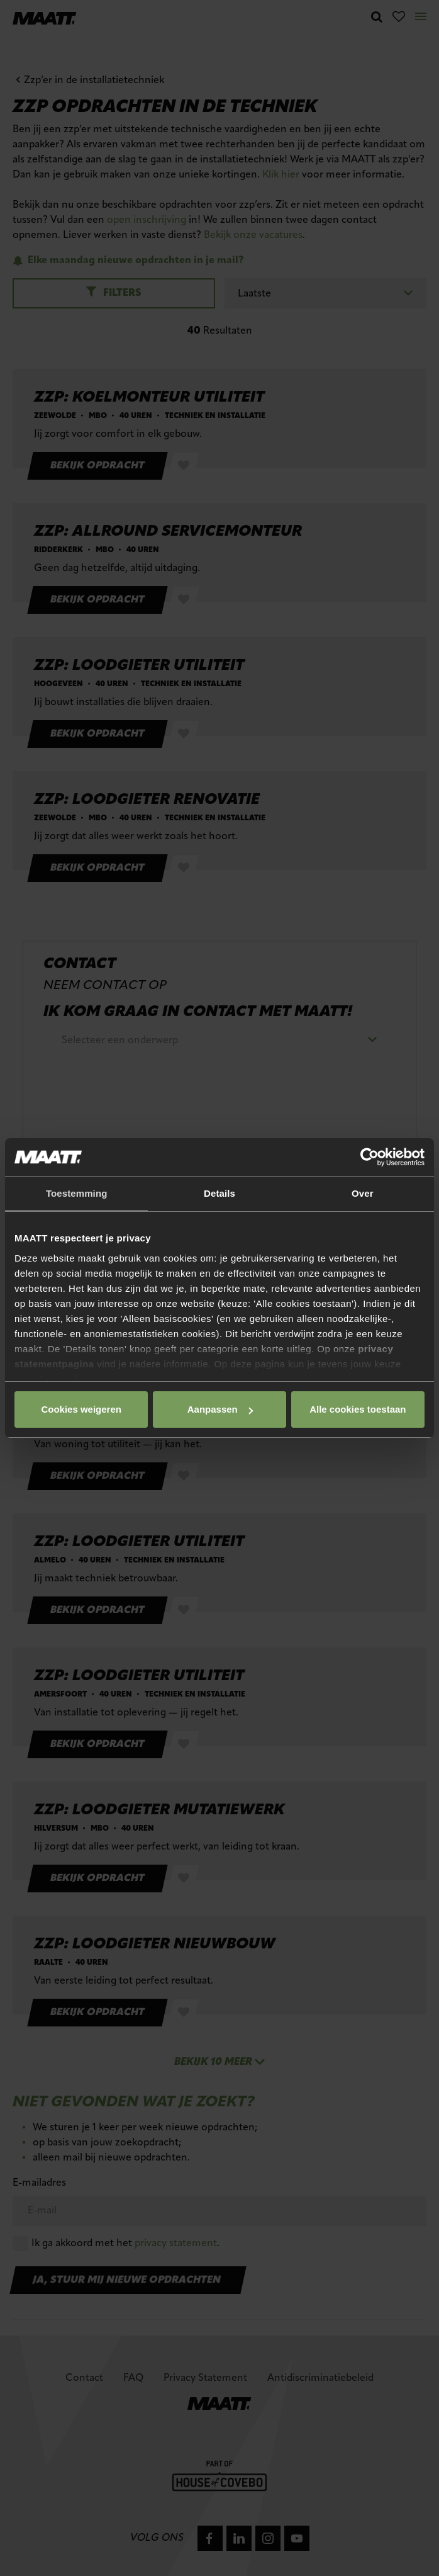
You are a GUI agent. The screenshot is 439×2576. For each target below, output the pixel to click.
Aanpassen (217, 1409)
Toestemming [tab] (77, 1193)
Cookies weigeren (354, 1409)
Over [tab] (363, 1193)
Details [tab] (219, 1193)
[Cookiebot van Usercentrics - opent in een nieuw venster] (369, 1157)
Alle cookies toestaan (80, 1409)
